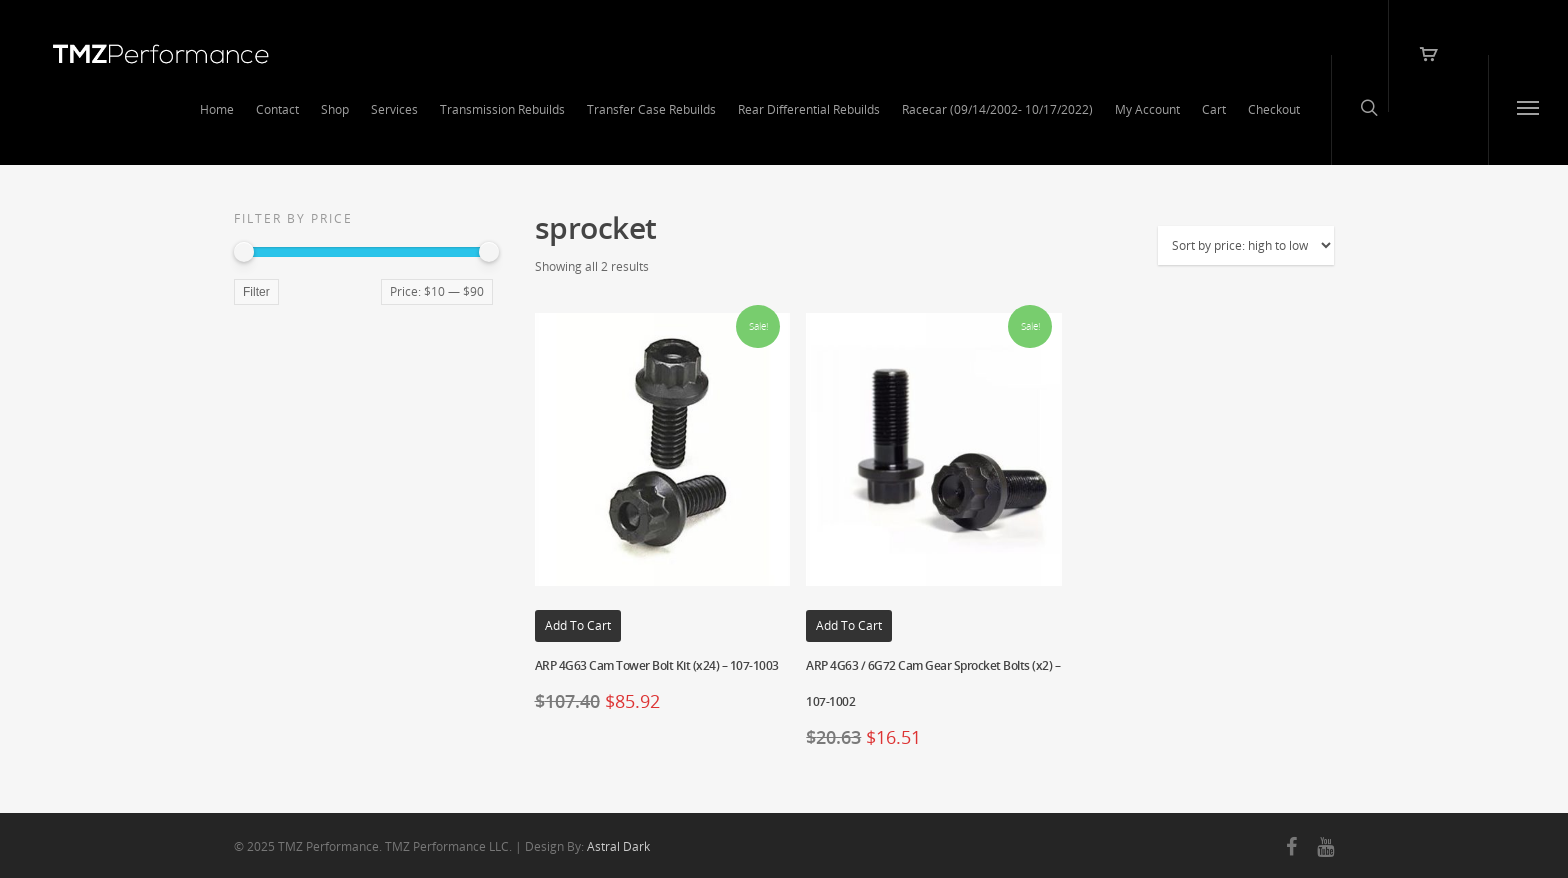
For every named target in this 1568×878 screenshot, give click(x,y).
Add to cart (578, 625)
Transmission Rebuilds (502, 109)
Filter (256, 292)
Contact (277, 109)
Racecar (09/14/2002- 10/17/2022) (997, 109)
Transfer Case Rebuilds (651, 109)
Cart (1214, 109)
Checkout (1274, 109)
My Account (1147, 109)
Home (217, 109)
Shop (335, 109)
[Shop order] (1246, 245)
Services (394, 109)
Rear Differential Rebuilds (809, 109)
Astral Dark (618, 846)
